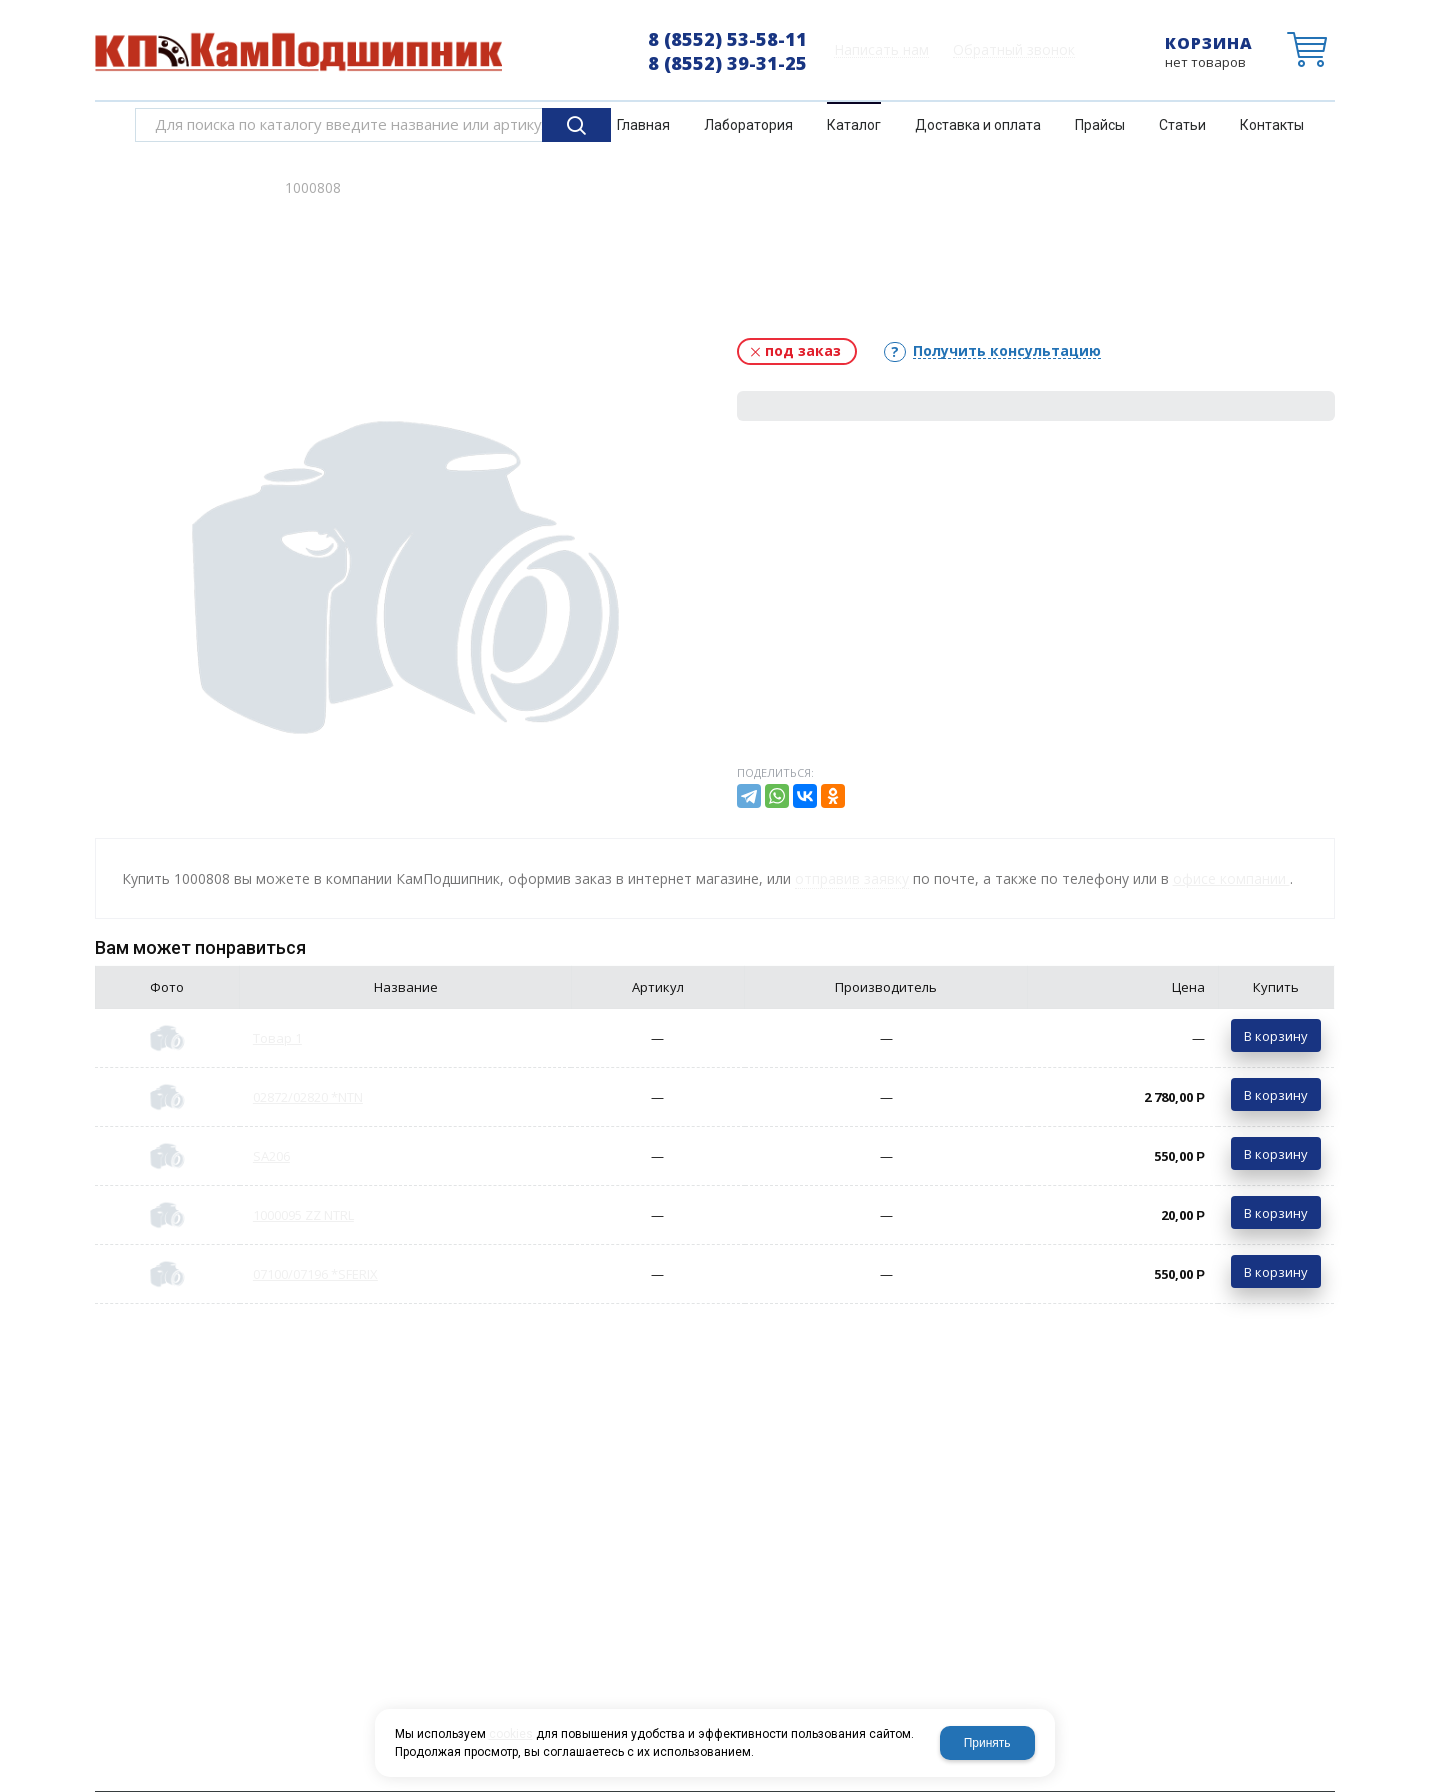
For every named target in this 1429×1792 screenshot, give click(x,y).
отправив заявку (852, 878)
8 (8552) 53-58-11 (727, 39)
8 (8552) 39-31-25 (727, 63)
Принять (987, 1743)
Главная (153, 187)
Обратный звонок (1014, 50)
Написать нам (881, 50)
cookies (511, 1734)
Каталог (233, 187)
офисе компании (1231, 878)
